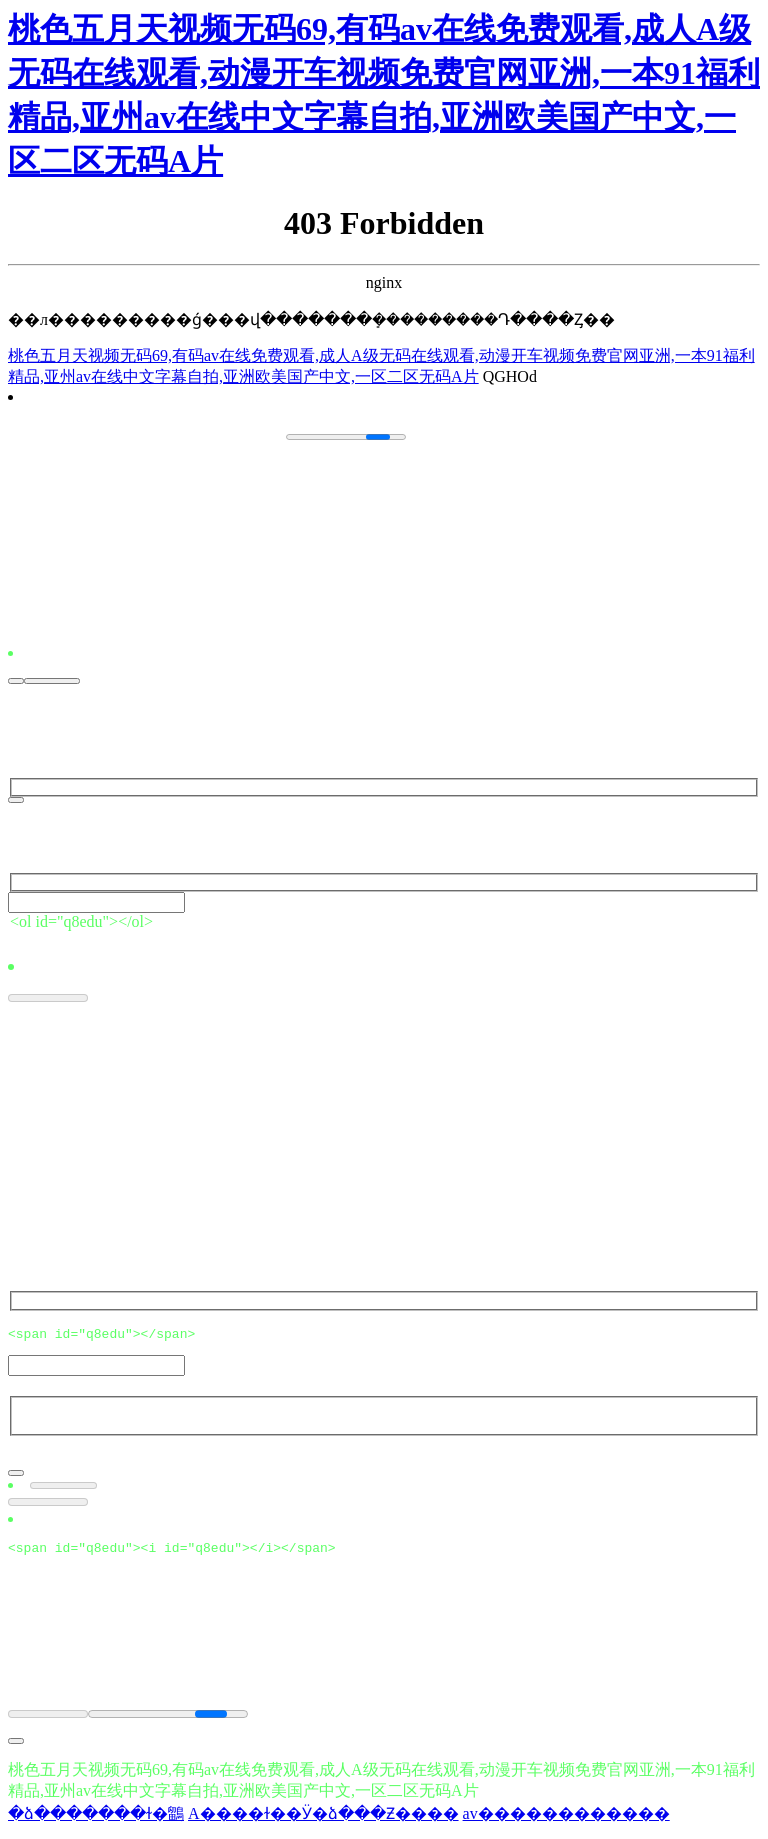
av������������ (566, 1819)
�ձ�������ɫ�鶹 (96, 1819)
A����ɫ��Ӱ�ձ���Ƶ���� (323, 1819)
